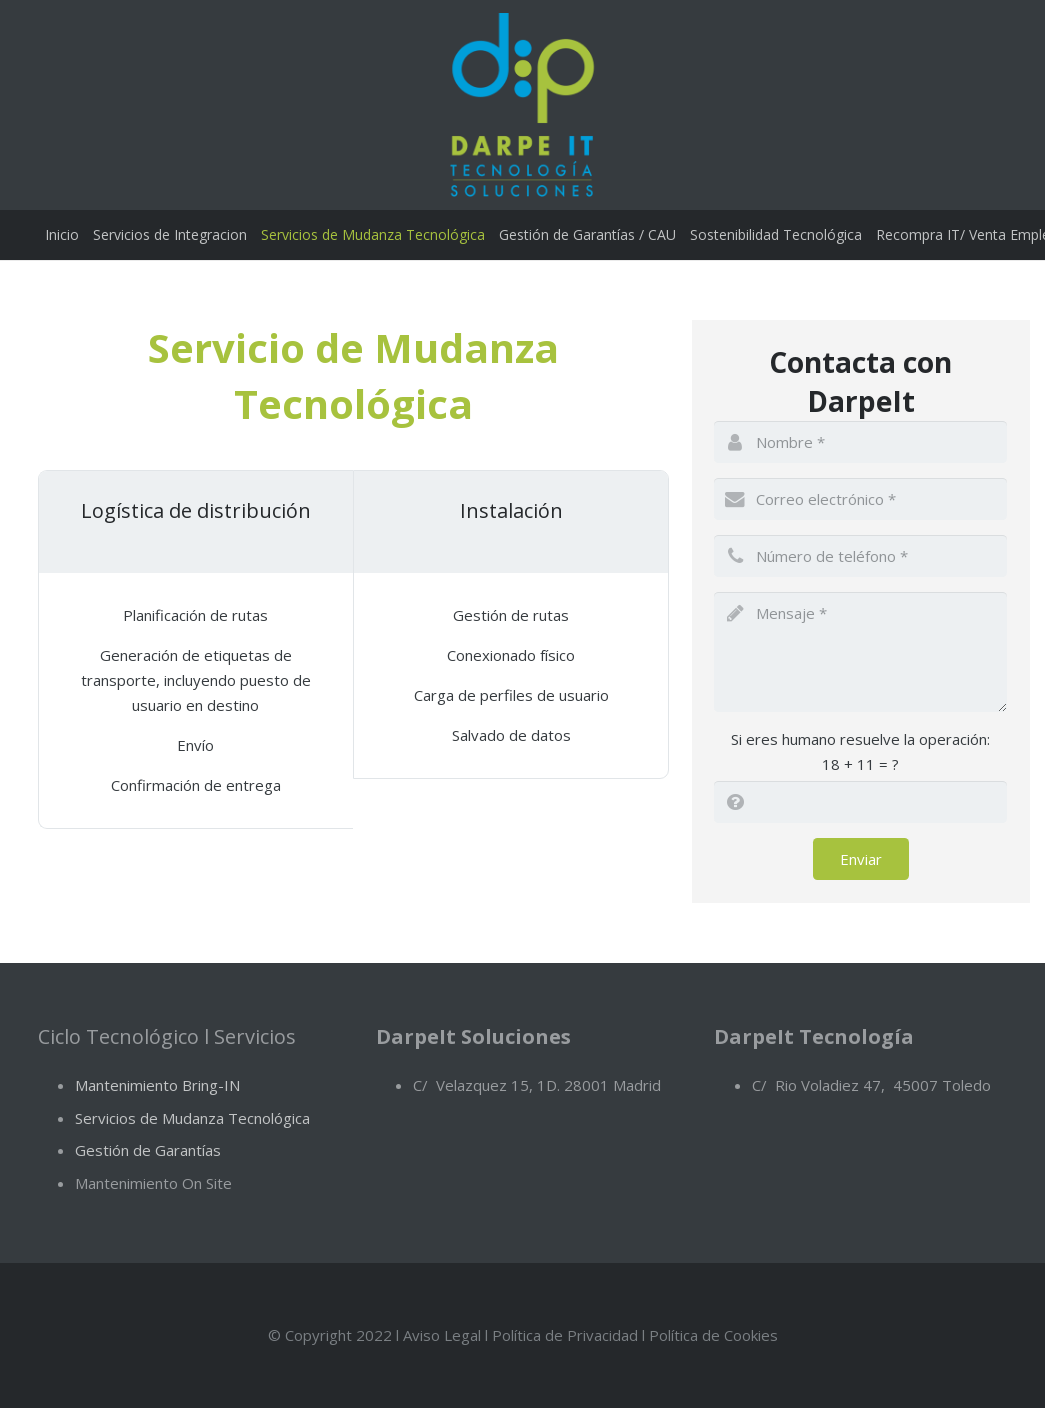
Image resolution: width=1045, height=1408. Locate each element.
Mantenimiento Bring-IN (157, 1085)
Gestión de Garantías (148, 1150)
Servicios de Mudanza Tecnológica (192, 1118)
